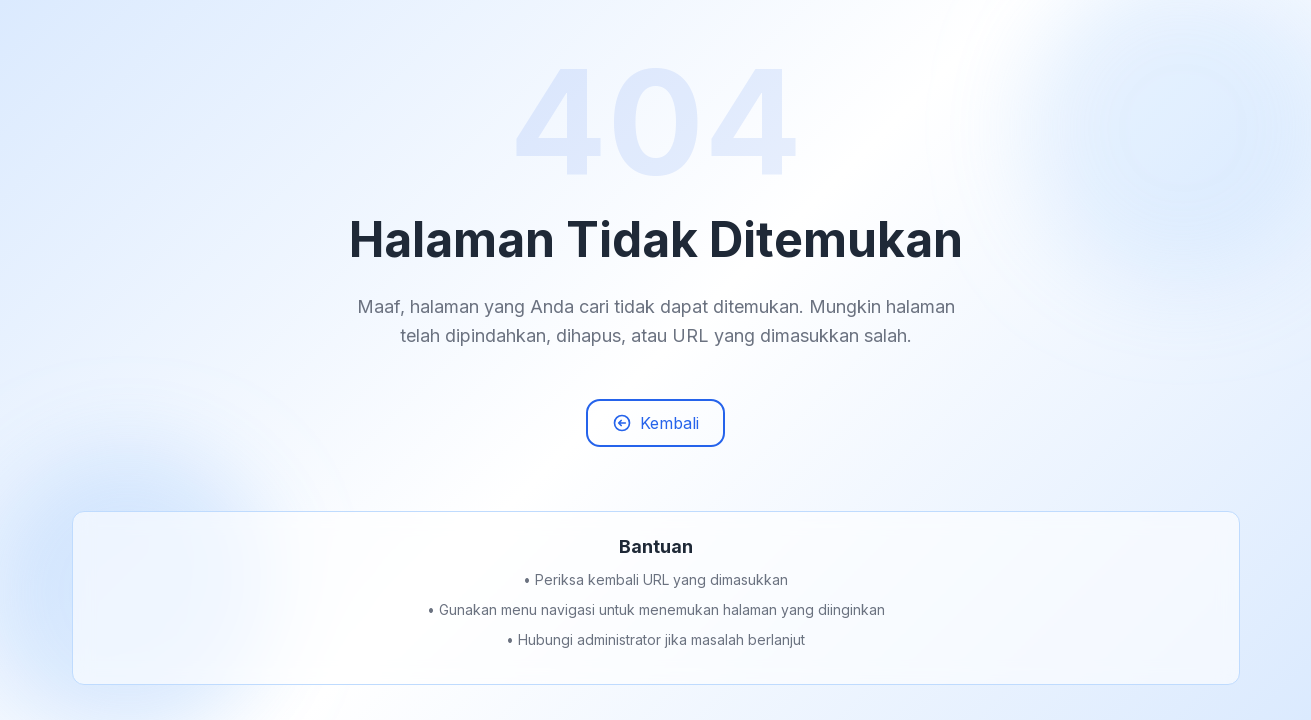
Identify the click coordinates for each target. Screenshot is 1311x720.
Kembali (655, 425)
